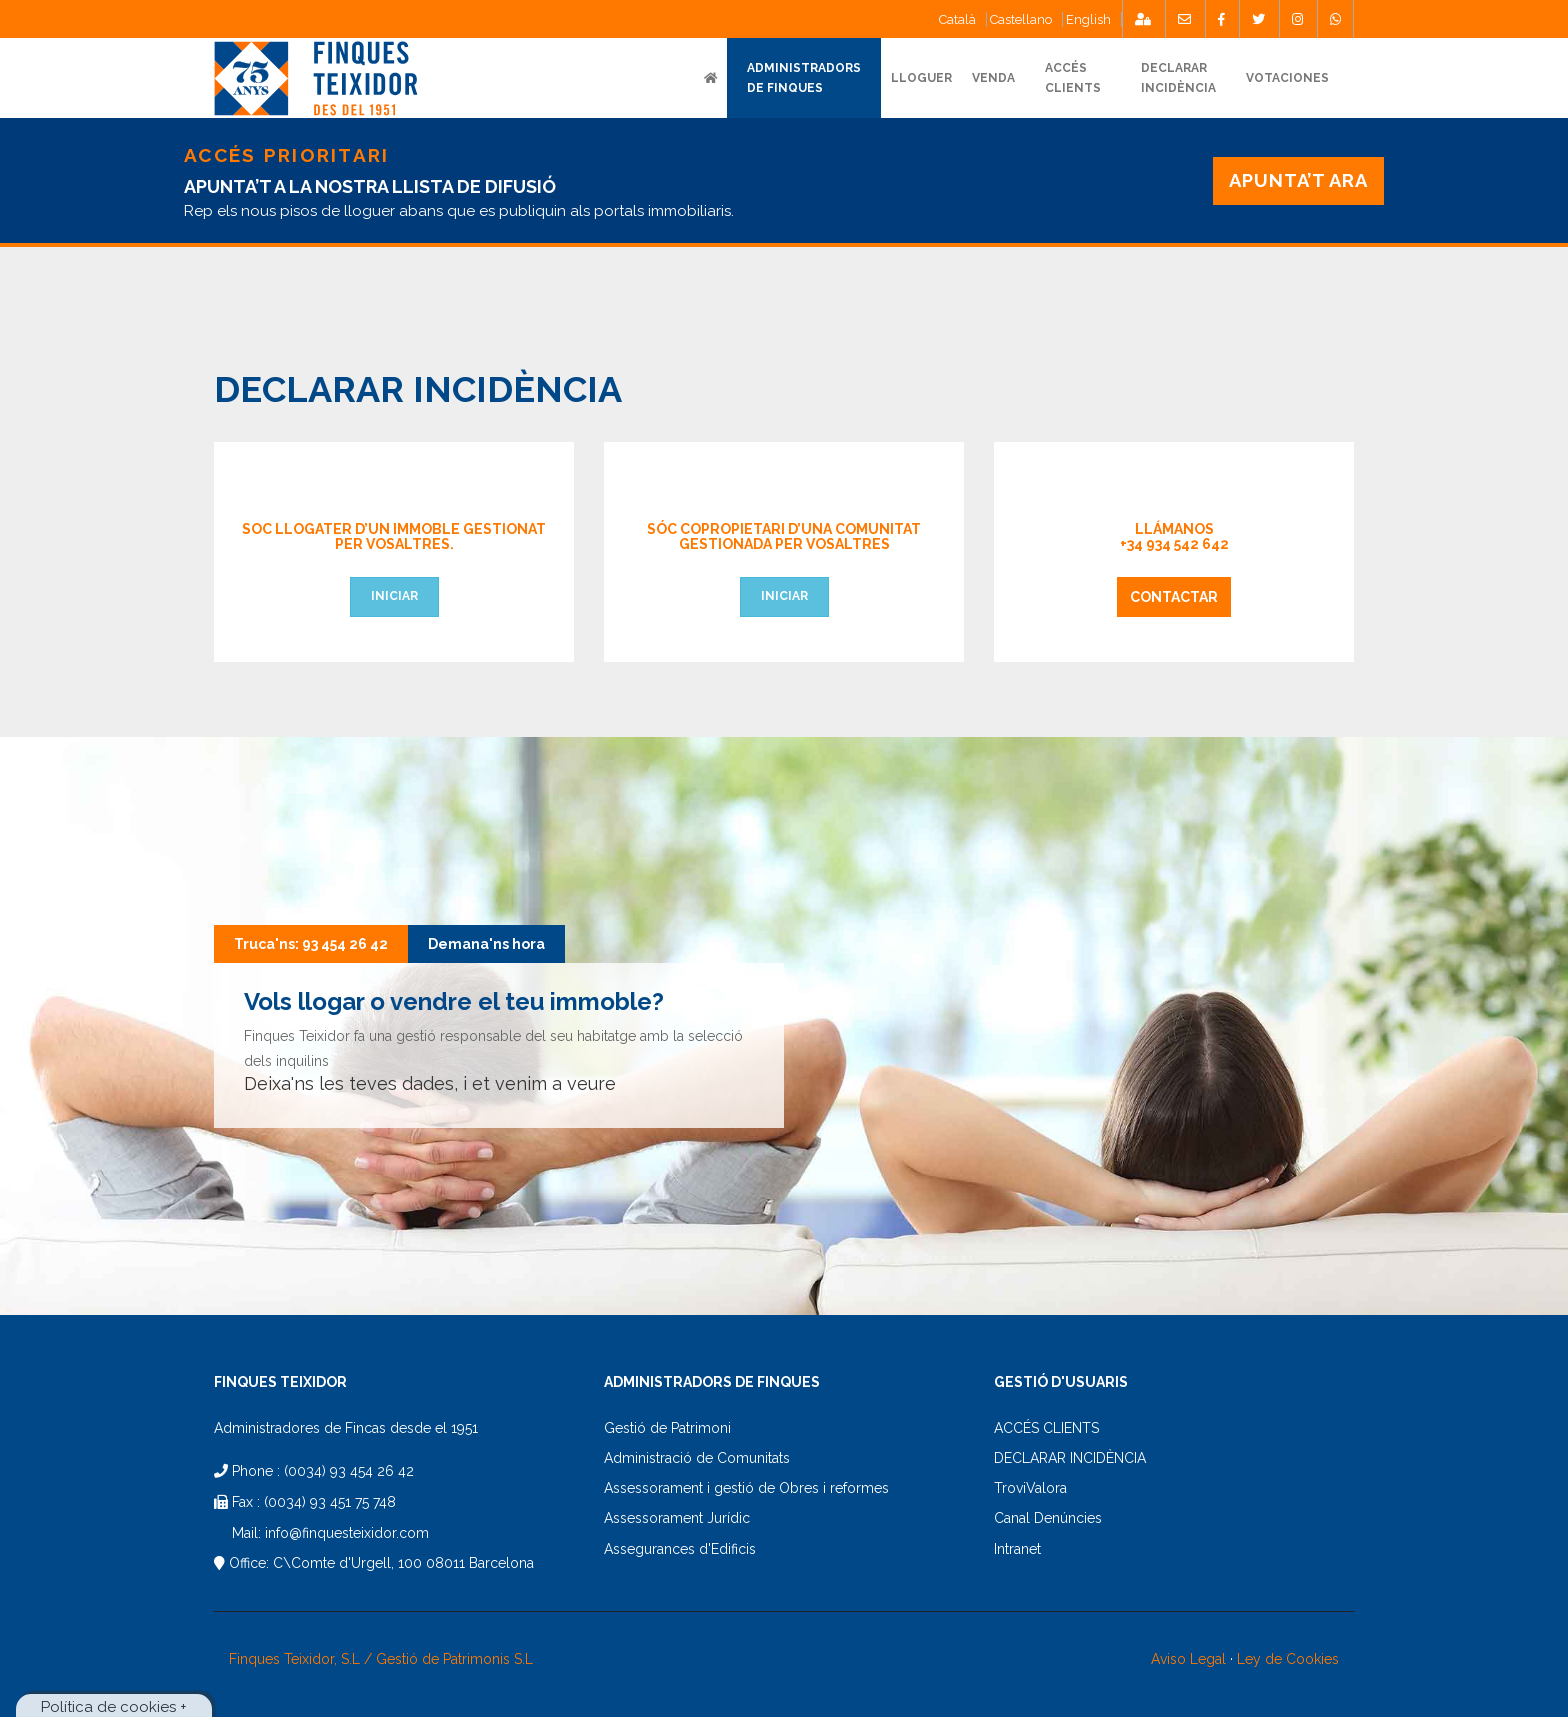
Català (957, 19)
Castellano (1021, 19)
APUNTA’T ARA (1298, 180)
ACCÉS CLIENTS (1046, 1428)
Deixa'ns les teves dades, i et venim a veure (430, 1083)
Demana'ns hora (486, 944)
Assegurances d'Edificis (680, 1549)
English (1088, 19)
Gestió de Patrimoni (667, 1428)
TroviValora (1030, 1488)
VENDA (993, 78)
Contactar (1174, 597)
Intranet (1017, 1549)
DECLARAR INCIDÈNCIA (1070, 1458)
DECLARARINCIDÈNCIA (1178, 78)
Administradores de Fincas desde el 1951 (346, 1428)
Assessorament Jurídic (677, 1518)
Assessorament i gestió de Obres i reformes (746, 1488)
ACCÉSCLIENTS (1073, 78)
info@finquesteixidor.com (347, 1533)
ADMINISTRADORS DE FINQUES (804, 78)
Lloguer (921, 78)
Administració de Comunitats (697, 1458)
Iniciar (394, 596)
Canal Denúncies (1048, 1518)
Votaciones (1287, 78)
